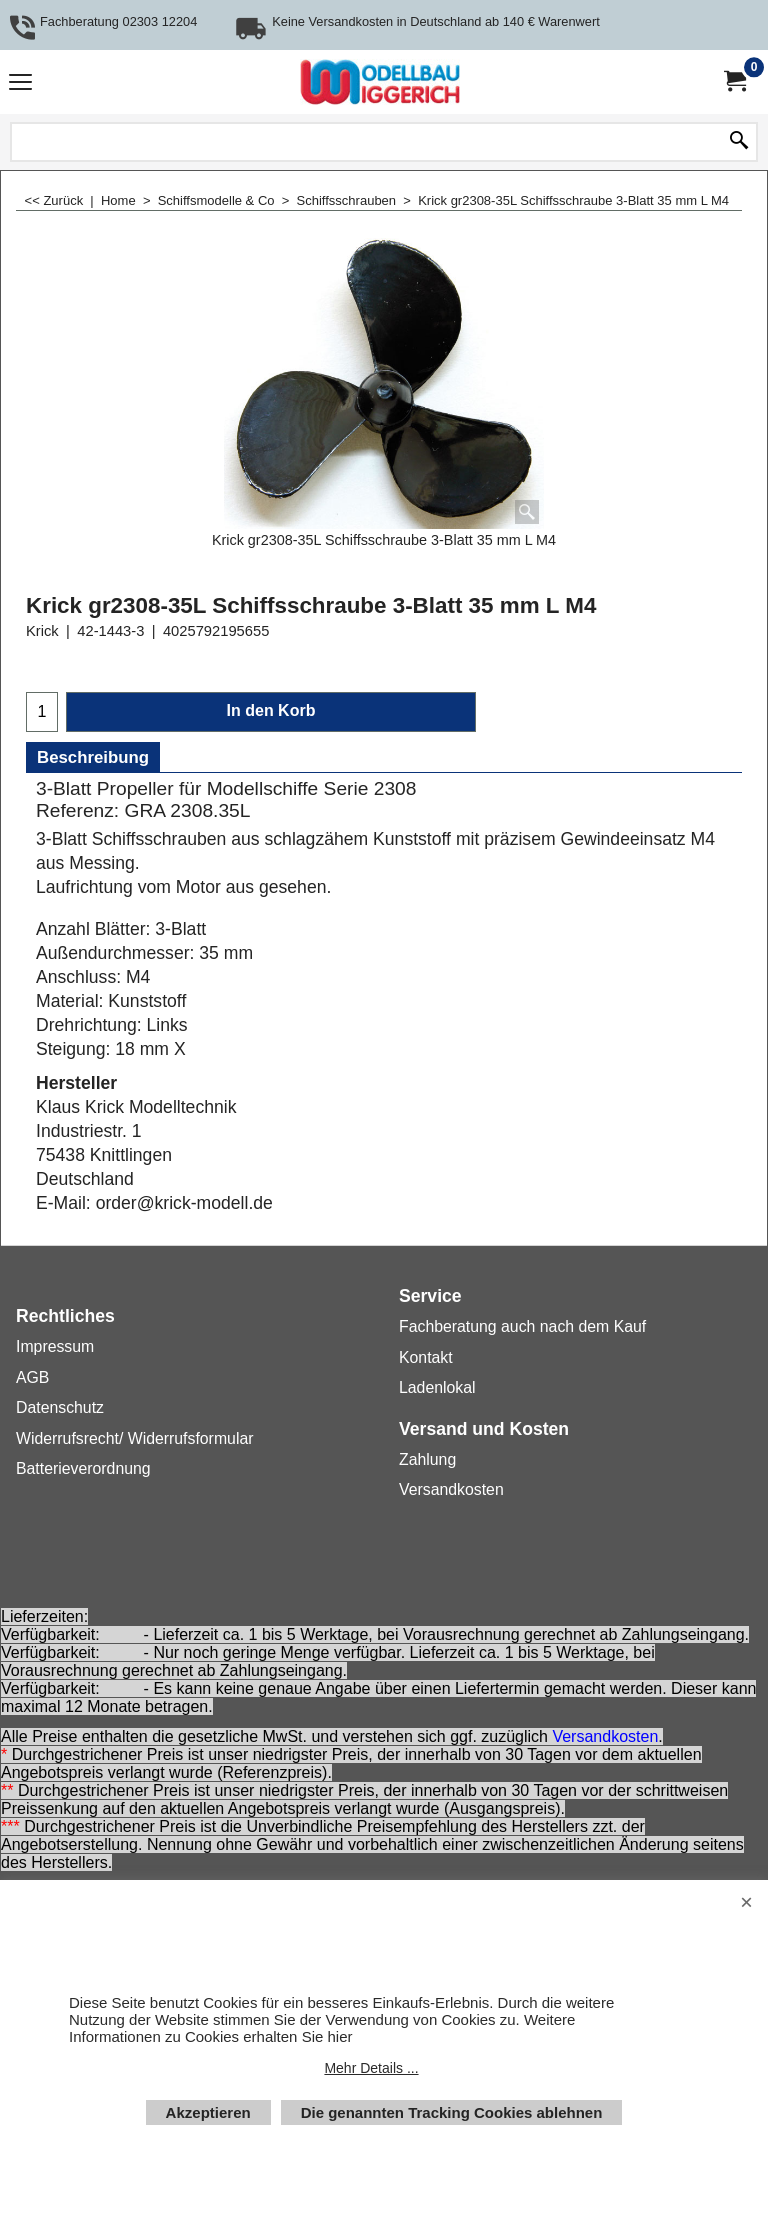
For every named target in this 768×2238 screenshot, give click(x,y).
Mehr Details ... (371, 2068)
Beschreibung (93, 757)
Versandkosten (605, 1736)
